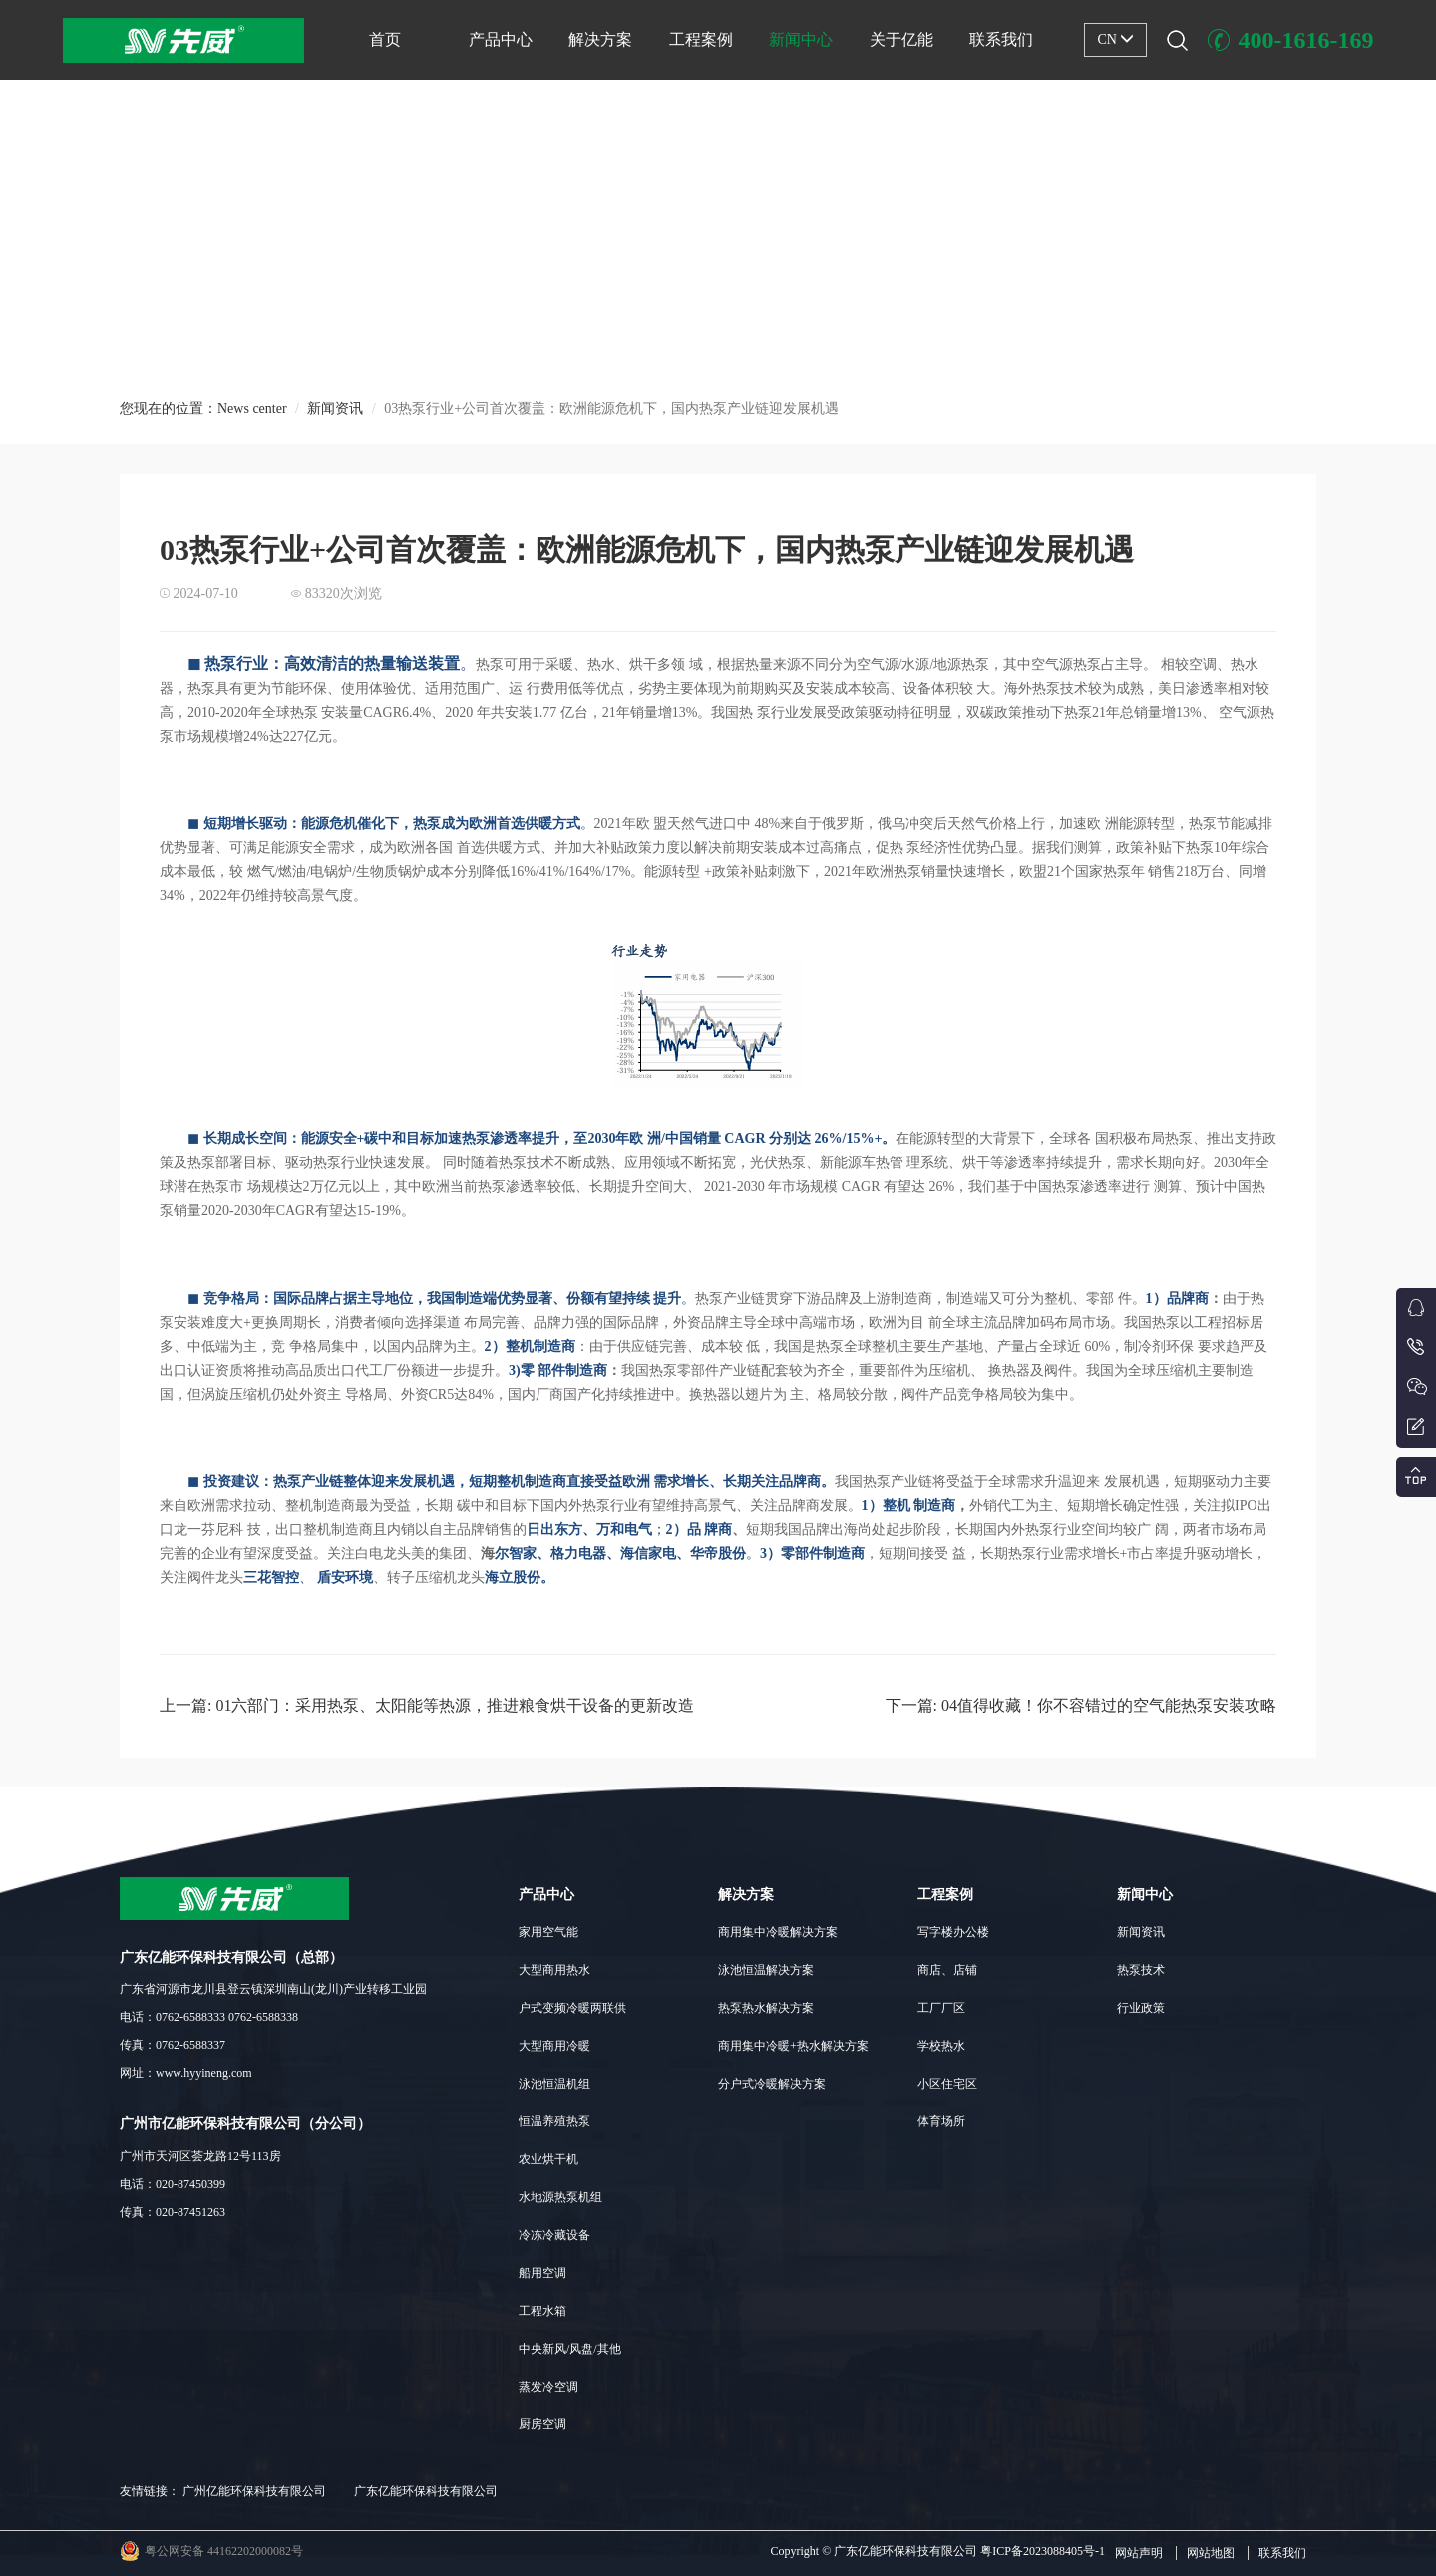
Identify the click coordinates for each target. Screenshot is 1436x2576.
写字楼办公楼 (953, 1932)
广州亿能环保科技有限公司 (254, 2491)
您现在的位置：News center (203, 419)
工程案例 (701, 39)
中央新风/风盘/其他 (570, 2349)
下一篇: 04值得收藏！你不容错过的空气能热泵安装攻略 (1081, 1705)
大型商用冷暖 (554, 2046)
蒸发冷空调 (548, 2387)
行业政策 (1141, 2008)
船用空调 (542, 2273)
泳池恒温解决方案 (766, 1970)
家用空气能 (548, 1932)
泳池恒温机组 (554, 2084)
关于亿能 (901, 39)
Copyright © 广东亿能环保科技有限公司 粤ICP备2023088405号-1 (938, 2551)
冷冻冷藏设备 (554, 2235)
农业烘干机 (548, 2159)
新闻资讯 (335, 419)
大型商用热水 (554, 1970)
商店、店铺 (947, 1970)
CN (1115, 39)
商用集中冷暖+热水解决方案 (793, 2046)
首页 (385, 39)
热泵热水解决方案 (766, 2008)
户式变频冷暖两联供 (572, 2008)
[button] (707, 352)
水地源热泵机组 (560, 2197)
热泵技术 (1141, 1970)
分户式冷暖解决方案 (772, 2084)
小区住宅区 (947, 2084)
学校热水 (941, 2046)
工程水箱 (542, 2311)
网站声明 (1139, 2553)
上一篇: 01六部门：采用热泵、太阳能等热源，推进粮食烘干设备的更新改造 (427, 1705)
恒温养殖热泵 (554, 2121)
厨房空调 (542, 2424)
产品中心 (501, 39)
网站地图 (1211, 2553)
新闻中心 (801, 39)
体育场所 (941, 2121)
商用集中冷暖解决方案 (778, 1932)
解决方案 (600, 39)
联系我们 (1001, 39)
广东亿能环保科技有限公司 (426, 2491)
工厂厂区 (941, 2008)
